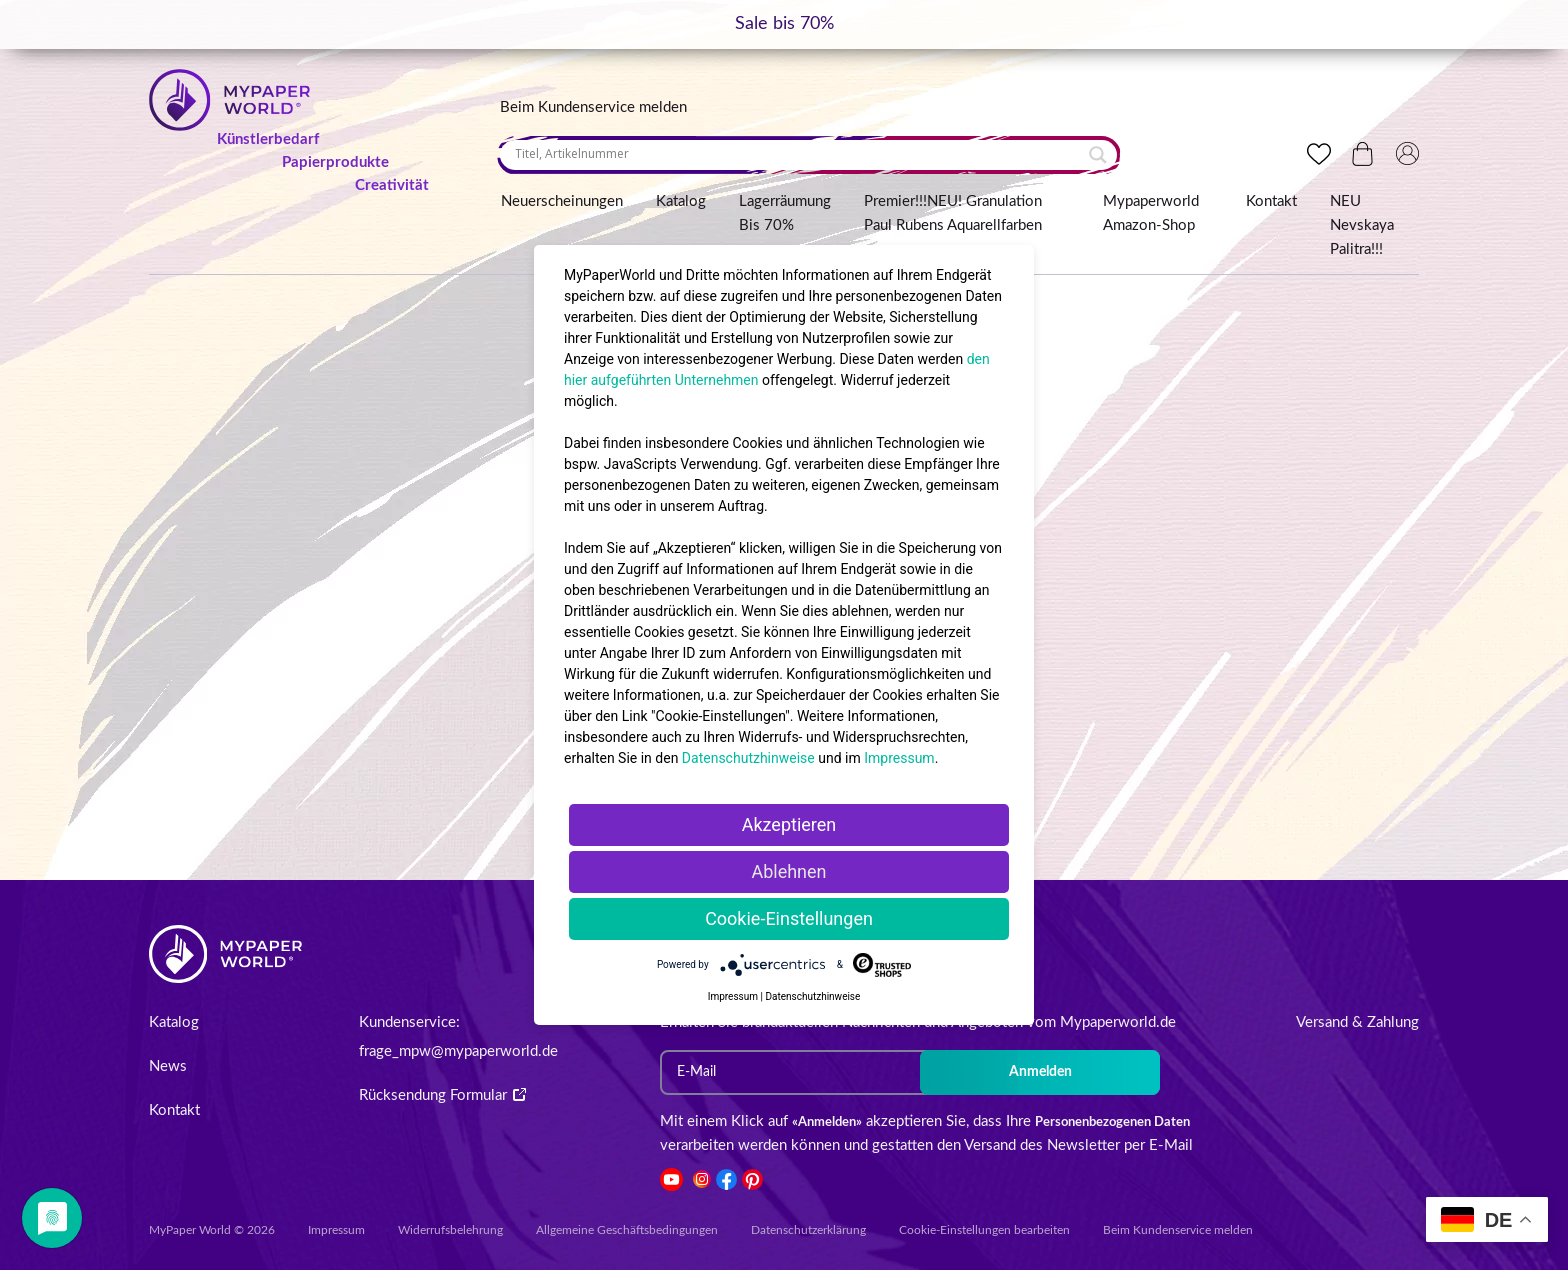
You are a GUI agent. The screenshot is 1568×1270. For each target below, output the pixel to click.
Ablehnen (788, 871)
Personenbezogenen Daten (1112, 1122)
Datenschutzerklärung (808, 1230)
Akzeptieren (789, 824)
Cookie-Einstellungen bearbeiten (984, 1230)
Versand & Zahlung (1357, 1022)
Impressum (336, 1230)
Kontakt (1271, 201)
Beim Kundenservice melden (593, 107)
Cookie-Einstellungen (789, 918)
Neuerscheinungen (562, 201)
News (168, 1066)
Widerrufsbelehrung (450, 1230)
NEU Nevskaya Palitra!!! (1362, 225)
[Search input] (799, 154)
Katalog (681, 201)
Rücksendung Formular (442, 1095)
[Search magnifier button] (1098, 155)
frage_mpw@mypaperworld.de (458, 1051)
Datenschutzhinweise (748, 758)
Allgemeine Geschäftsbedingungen (627, 1230)
